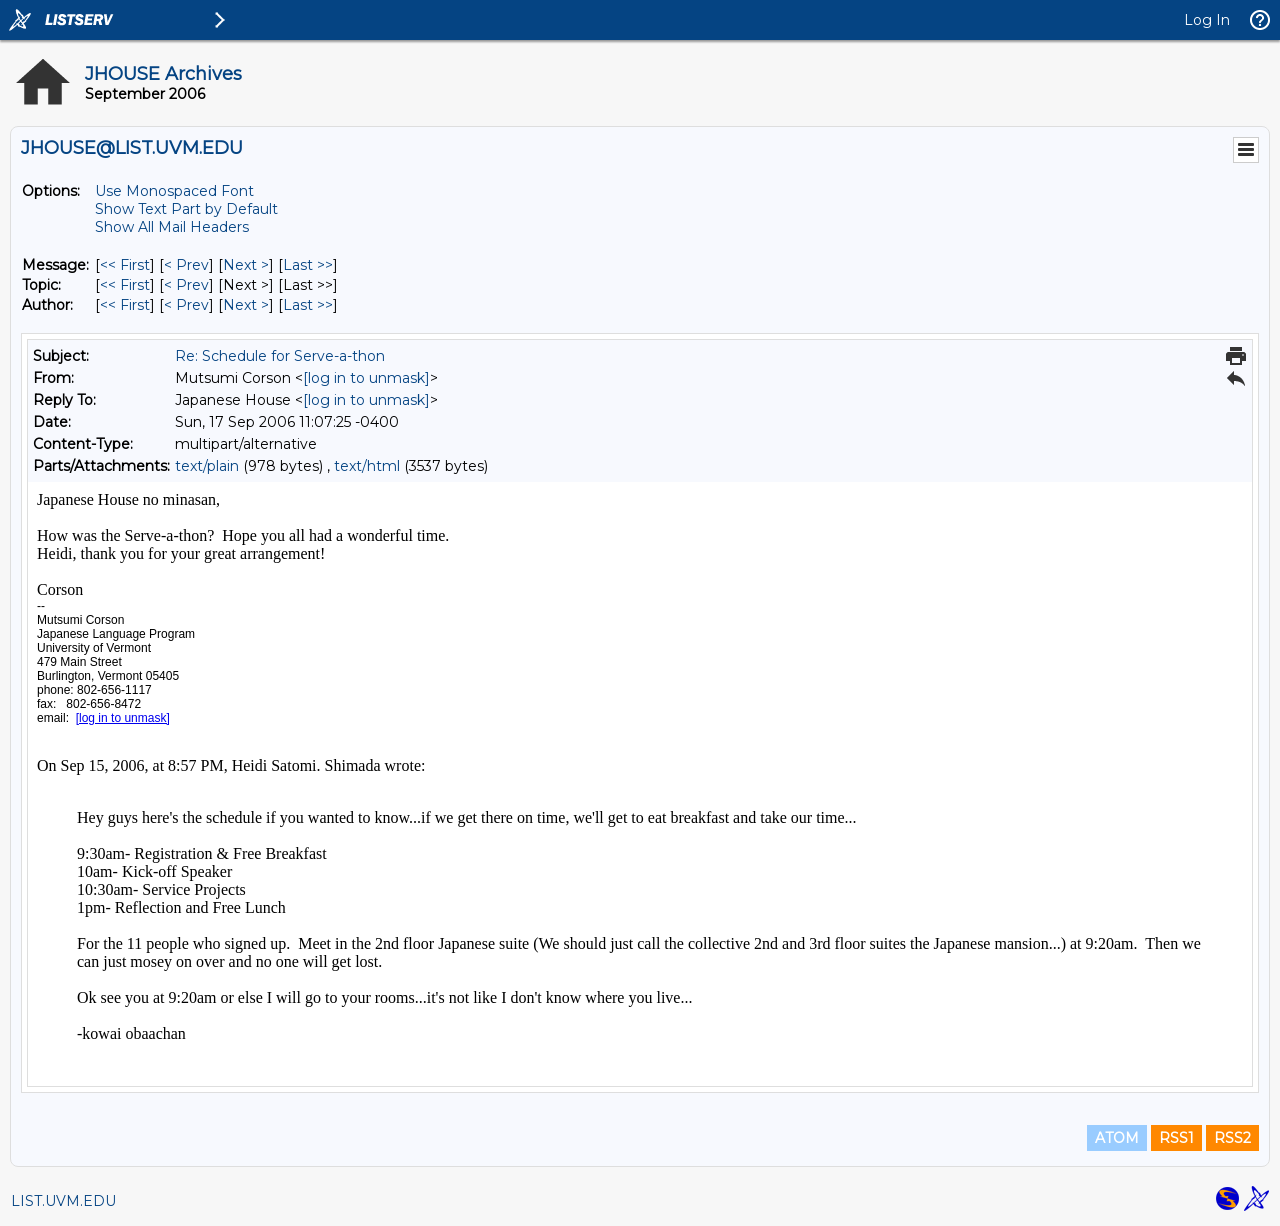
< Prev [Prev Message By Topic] (186, 285)
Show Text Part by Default (186, 209)
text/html (367, 466)
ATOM (1117, 1138)
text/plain (207, 466)
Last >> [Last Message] (308, 265)
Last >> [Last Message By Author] (308, 305)
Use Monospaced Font (174, 191)
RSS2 (1232, 1138)
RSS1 (1176, 1138)
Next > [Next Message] (246, 265)
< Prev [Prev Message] (186, 265)
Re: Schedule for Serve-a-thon (280, 356)
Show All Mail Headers (172, 227)
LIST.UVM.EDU (63, 1201)
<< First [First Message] (125, 265)
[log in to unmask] (366, 378)
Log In (1207, 20)
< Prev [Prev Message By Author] (186, 305)
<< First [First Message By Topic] (125, 285)
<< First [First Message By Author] (125, 305)
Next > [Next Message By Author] (246, 305)
